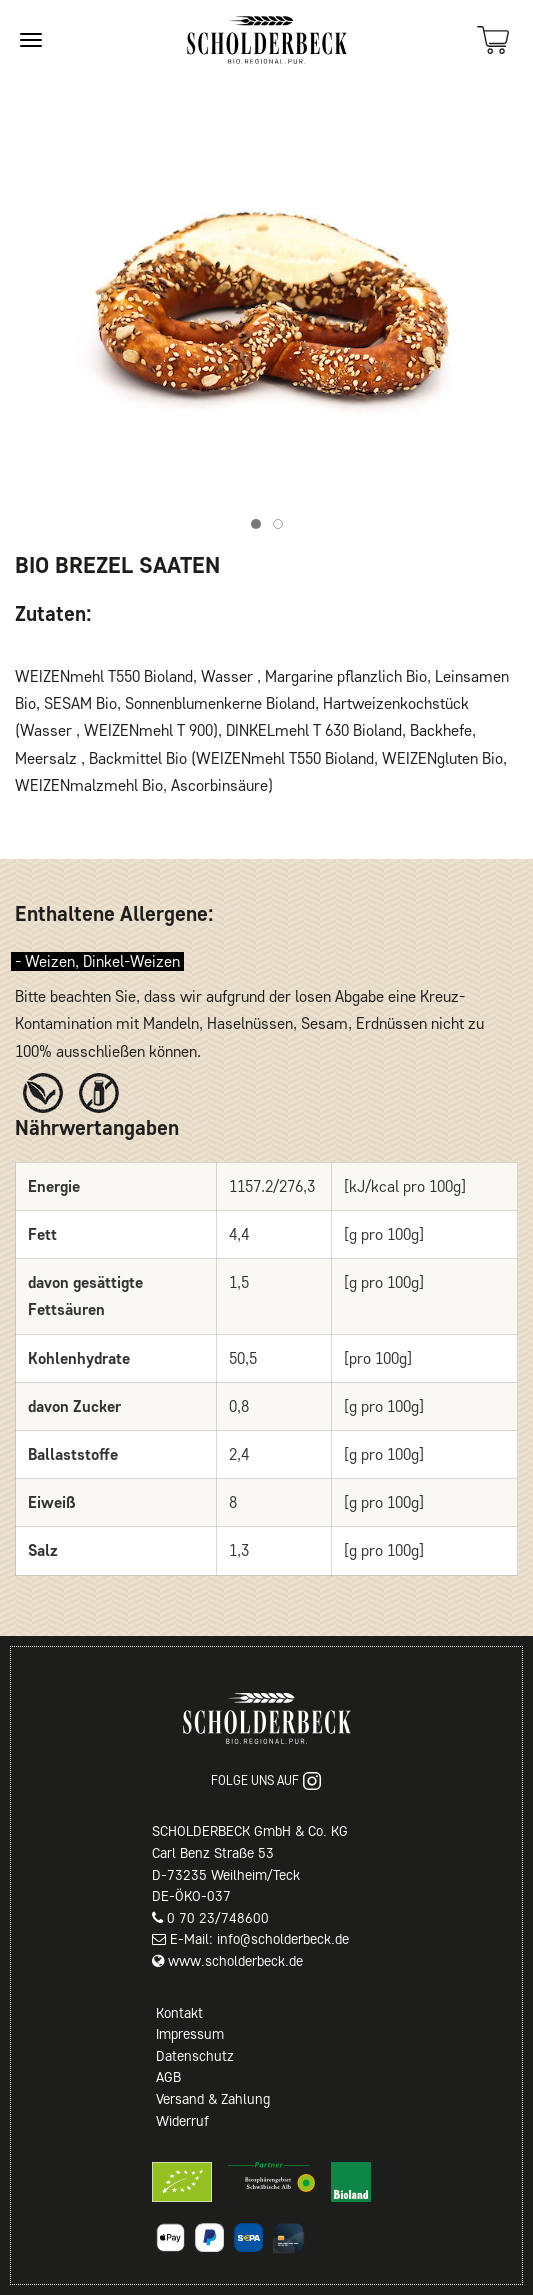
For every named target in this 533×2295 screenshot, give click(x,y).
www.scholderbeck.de (235, 1961)
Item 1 (260, 526)
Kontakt (179, 2013)
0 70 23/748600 (218, 1918)
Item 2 (282, 526)
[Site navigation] (31, 40)
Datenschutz (195, 2056)
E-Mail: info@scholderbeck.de (259, 1939)
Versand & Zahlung (213, 2099)
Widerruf (182, 2121)
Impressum (190, 2034)
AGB (168, 2077)
